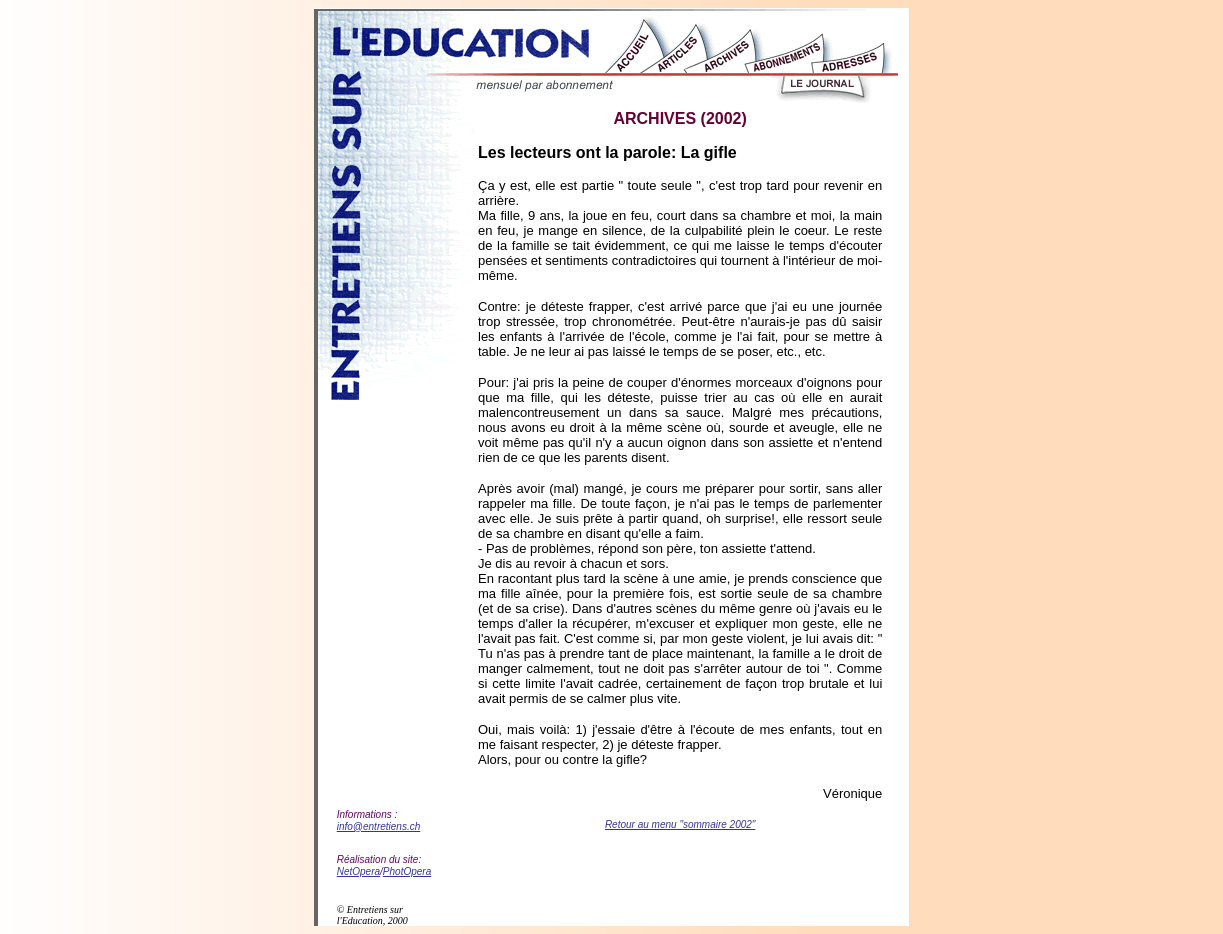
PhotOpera (407, 871)
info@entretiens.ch (379, 826)
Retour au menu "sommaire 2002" (680, 824)
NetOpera (358, 871)
